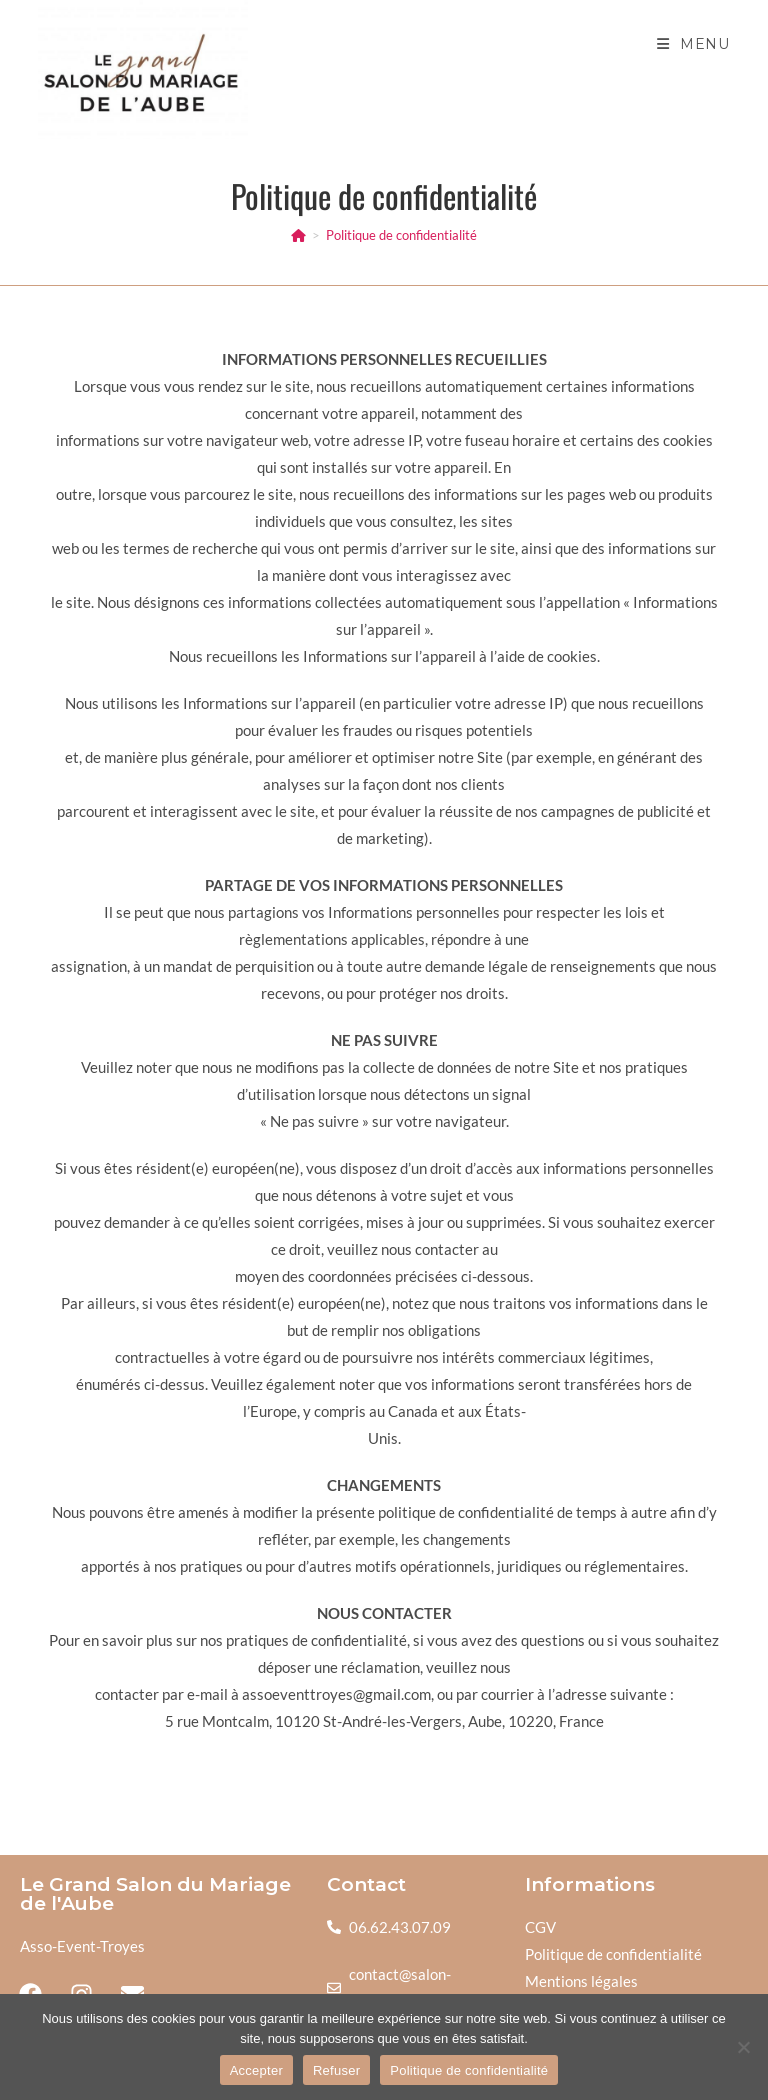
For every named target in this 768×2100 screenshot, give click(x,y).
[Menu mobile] (693, 44)
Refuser (336, 2070)
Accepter (256, 2070)
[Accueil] (298, 235)
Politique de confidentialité (401, 235)
